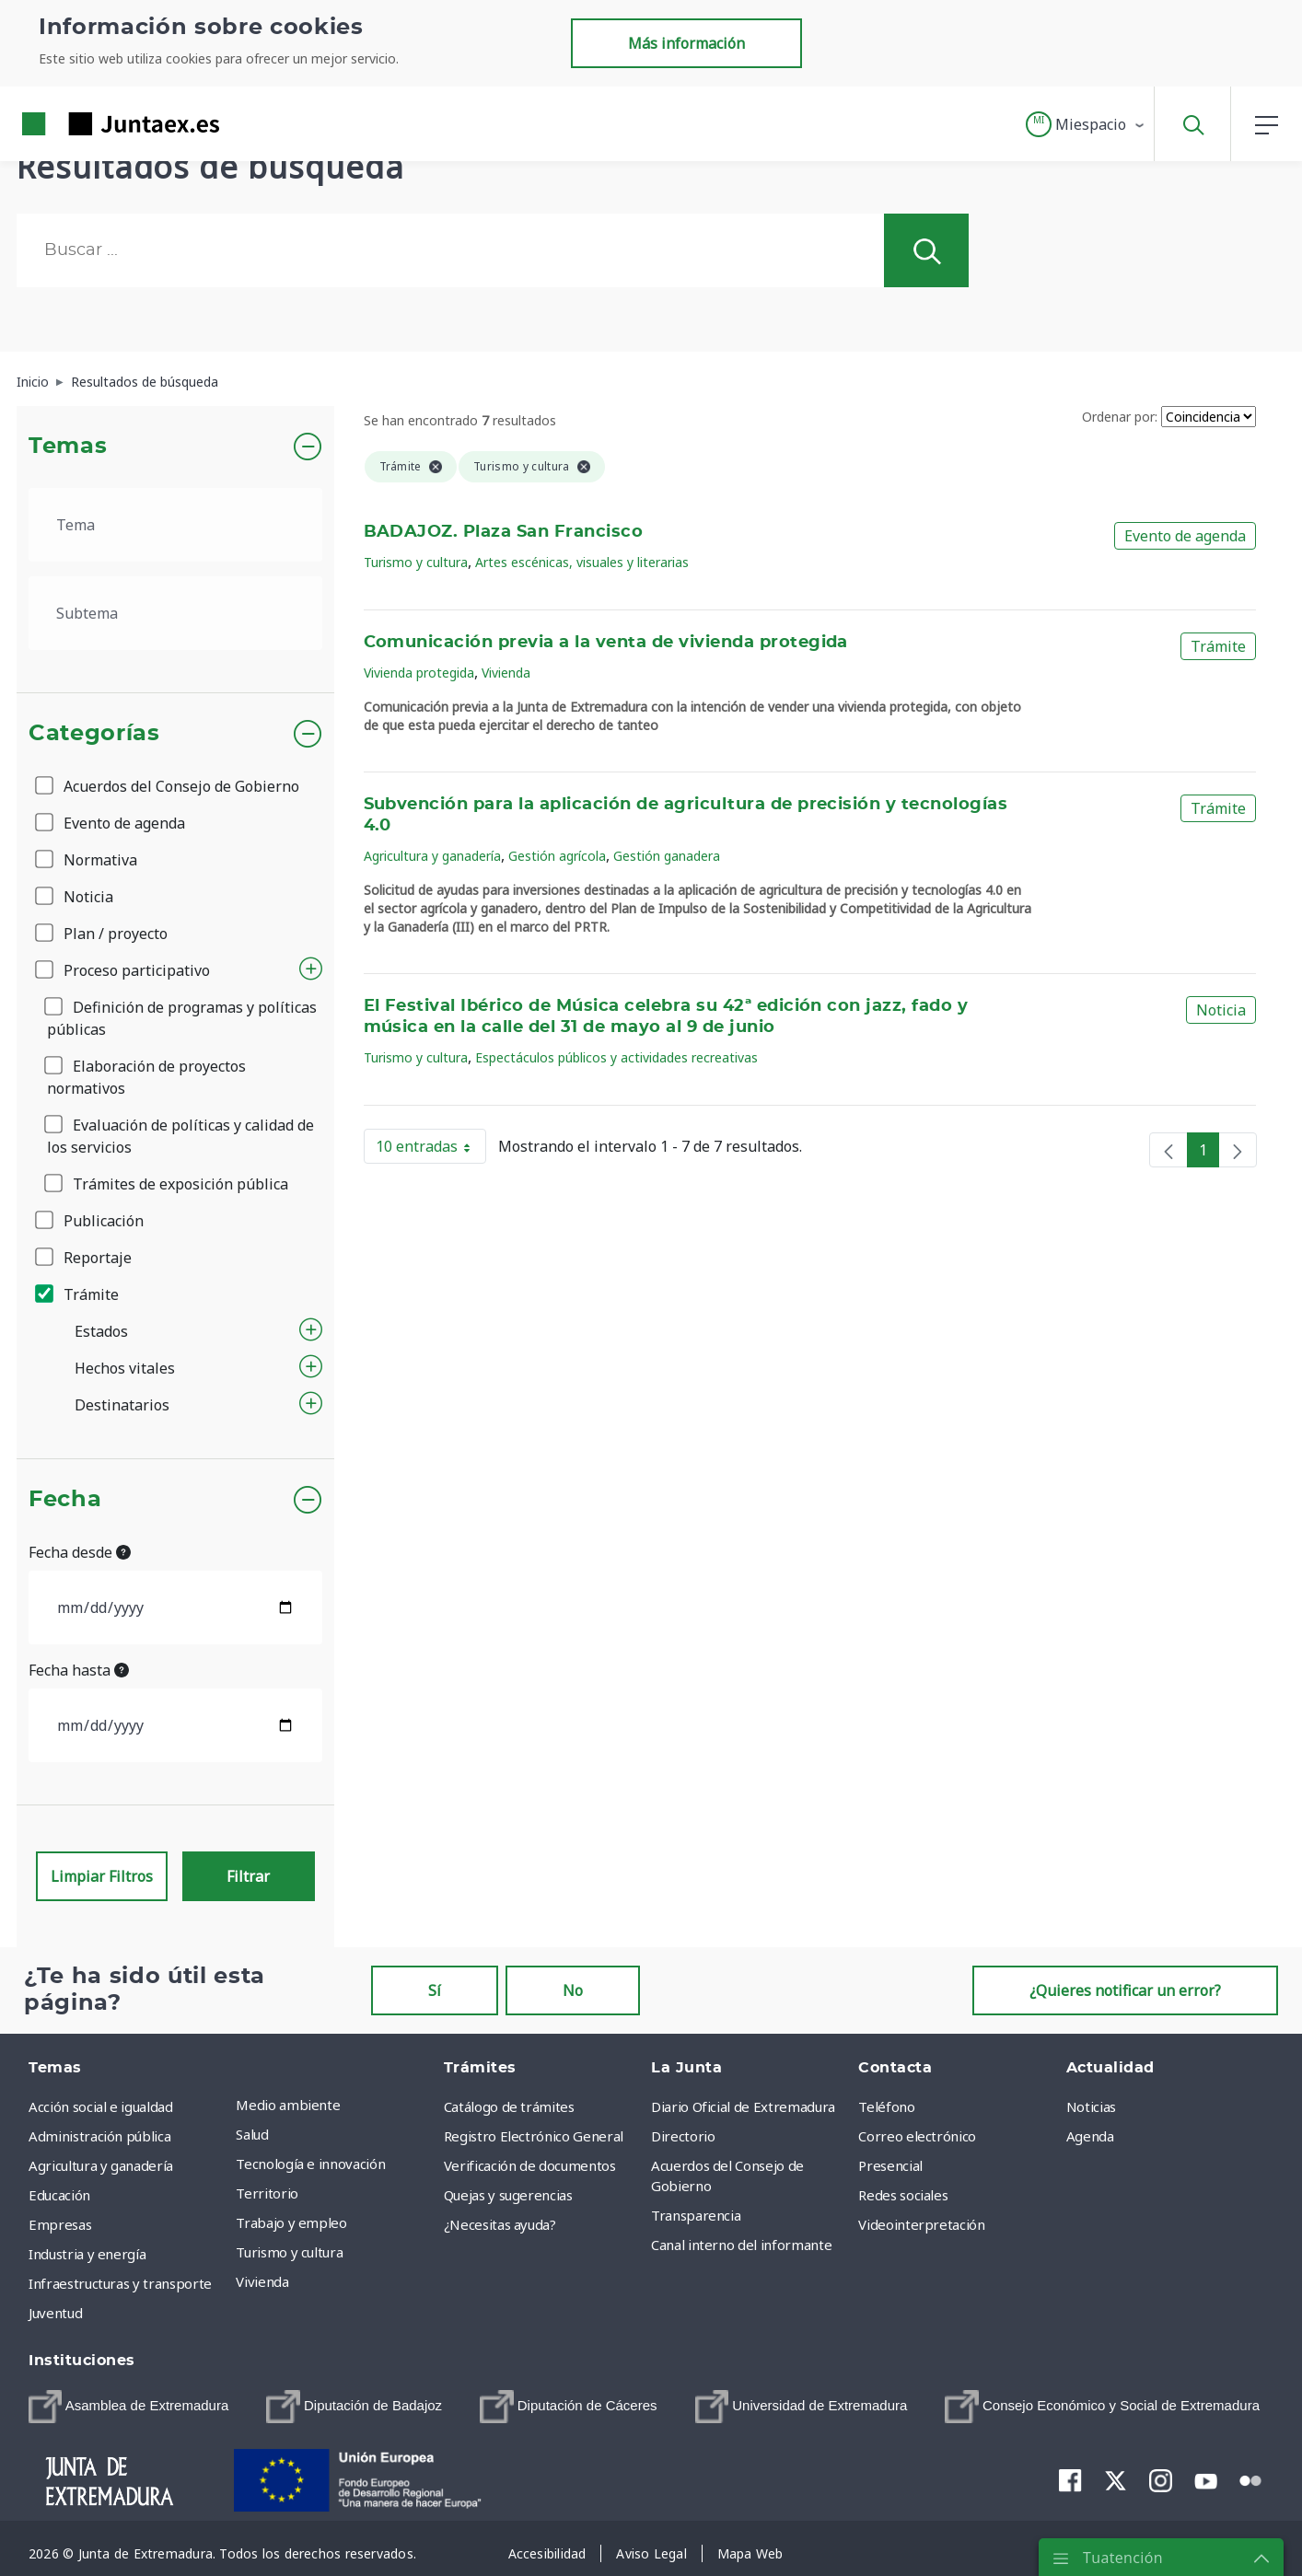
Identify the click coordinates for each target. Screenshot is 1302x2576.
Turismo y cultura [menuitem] (289, 2252)
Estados (101, 1331)
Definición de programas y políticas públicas (182, 1018)
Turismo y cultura (416, 562)
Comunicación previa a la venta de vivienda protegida (606, 642)
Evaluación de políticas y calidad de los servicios (180, 1136)
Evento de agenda (111, 823)
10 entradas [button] (431, 1150)
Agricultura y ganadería (432, 855)
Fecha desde (80, 1552)
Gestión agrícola (557, 855)
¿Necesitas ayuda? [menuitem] (500, 2224)
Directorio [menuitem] (683, 2136)
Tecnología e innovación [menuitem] (310, 2163)
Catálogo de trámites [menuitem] (509, 2106)
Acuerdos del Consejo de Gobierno (168, 786)
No (573, 1990)
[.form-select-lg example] (175, 525)
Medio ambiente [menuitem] (288, 2104)
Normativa (87, 860)
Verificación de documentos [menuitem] (530, 2165)
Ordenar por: (1119, 416)
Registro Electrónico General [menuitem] (533, 2136)
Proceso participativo (124, 970)
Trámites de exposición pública (167, 1184)
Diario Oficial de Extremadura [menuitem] (743, 2106)
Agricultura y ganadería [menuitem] (101, 2165)
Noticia (75, 897)
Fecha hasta (79, 1670)
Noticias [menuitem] (1091, 2106)
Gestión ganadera (666, 855)
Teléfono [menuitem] (886, 2106)
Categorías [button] (94, 734)
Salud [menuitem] (252, 2134)
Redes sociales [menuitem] (902, 2195)
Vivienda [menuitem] (262, 2281)
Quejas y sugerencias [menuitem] (508, 2195)
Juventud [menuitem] (55, 2312)
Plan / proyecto (103, 933)
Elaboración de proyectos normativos (146, 1077)
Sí (434, 1990)
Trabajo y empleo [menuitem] (291, 2222)
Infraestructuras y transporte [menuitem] (120, 2283)
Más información (686, 43)
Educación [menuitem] (59, 2195)
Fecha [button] (65, 1500)
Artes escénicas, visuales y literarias (582, 562)
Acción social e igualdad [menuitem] (101, 2106)
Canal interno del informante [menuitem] (741, 2244)
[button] (1086, 124)
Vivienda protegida (419, 672)
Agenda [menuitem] (1090, 2136)
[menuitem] (128, 2406)
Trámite (78, 1294)
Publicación (91, 1221)
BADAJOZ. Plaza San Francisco (504, 532)
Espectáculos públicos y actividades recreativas (616, 1057)
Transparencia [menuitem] (695, 2215)
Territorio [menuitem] (267, 2193)
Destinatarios (122, 1405)
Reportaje (85, 1257)
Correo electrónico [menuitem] (917, 2136)
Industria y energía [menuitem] (87, 2254)
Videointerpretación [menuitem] (921, 2224)
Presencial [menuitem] (890, 2165)
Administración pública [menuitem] (99, 2136)
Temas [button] (68, 446)
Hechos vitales (125, 1368)
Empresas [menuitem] (60, 2224)
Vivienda (506, 672)
